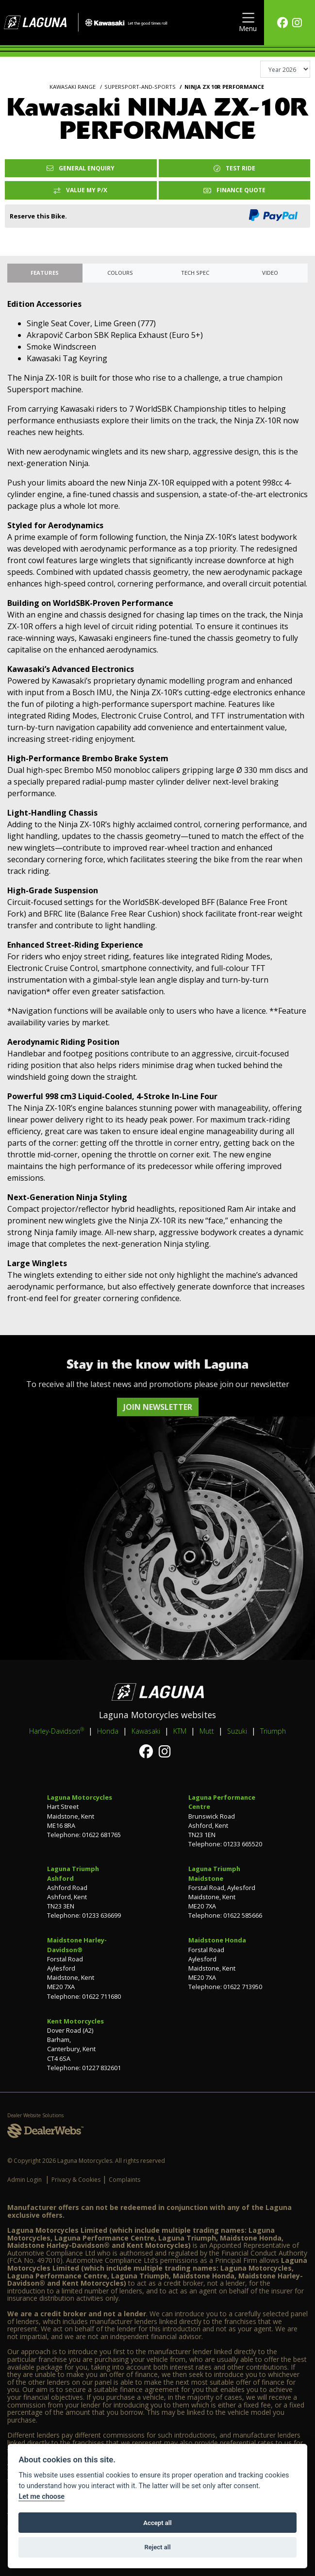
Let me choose (41, 2496)
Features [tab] (45, 272)
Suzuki (237, 1731)
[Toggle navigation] (247, 22)
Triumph (273, 1731)
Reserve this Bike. (38, 216)
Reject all (157, 2547)
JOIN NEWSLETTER (157, 1407)
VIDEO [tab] (270, 272)
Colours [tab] (120, 272)
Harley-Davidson (56, 1731)
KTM (179, 1731)
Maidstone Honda (217, 1940)
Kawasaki (146, 1731)
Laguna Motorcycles (79, 1797)
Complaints (124, 2179)
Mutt (206, 1731)
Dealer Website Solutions (35, 2115)
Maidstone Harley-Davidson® (77, 1945)
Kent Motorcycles (75, 2021)
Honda (107, 1731)
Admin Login (24, 2179)
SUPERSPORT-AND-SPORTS (140, 86)
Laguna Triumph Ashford (73, 1873)
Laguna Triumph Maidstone (214, 1873)
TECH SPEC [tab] (195, 272)
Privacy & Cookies (75, 2179)
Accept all (157, 2522)
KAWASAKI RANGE (73, 86)
